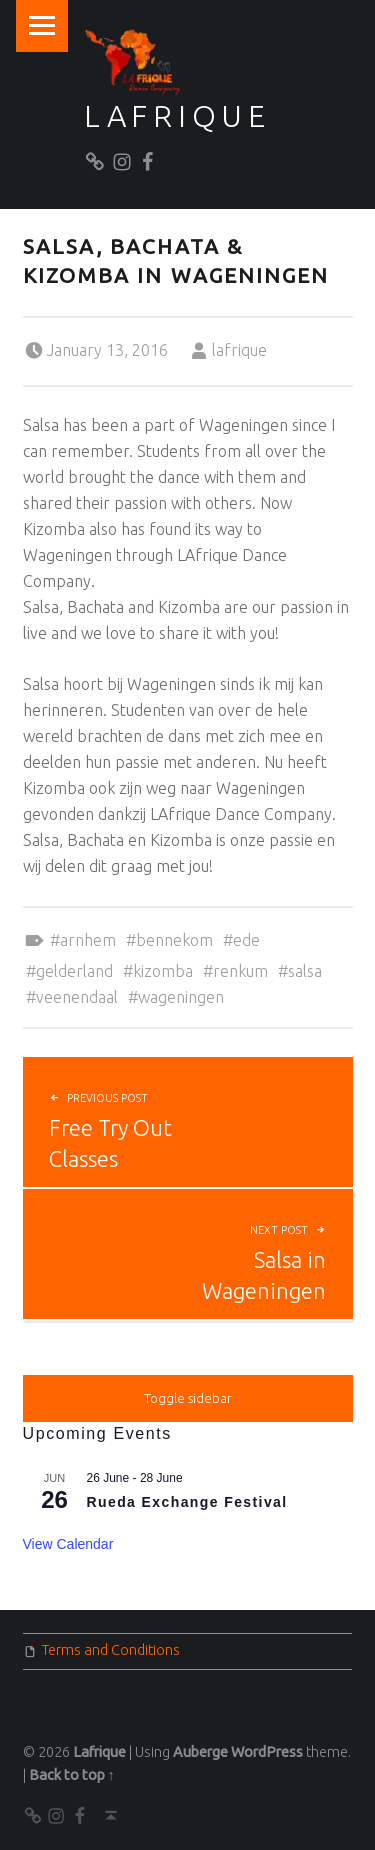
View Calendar (68, 1544)
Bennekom (174, 940)
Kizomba (163, 971)
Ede (246, 940)
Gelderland (74, 971)
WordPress (267, 1752)
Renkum (240, 971)
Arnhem (88, 940)
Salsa (305, 971)
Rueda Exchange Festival (187, 1502)
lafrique (239, 350)
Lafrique (177, 116)
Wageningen (181, 997)
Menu (42, 26)
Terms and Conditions (111, 1650)
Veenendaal (77, 997)
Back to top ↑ (72, 1775)
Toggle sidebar (188, 1398)
